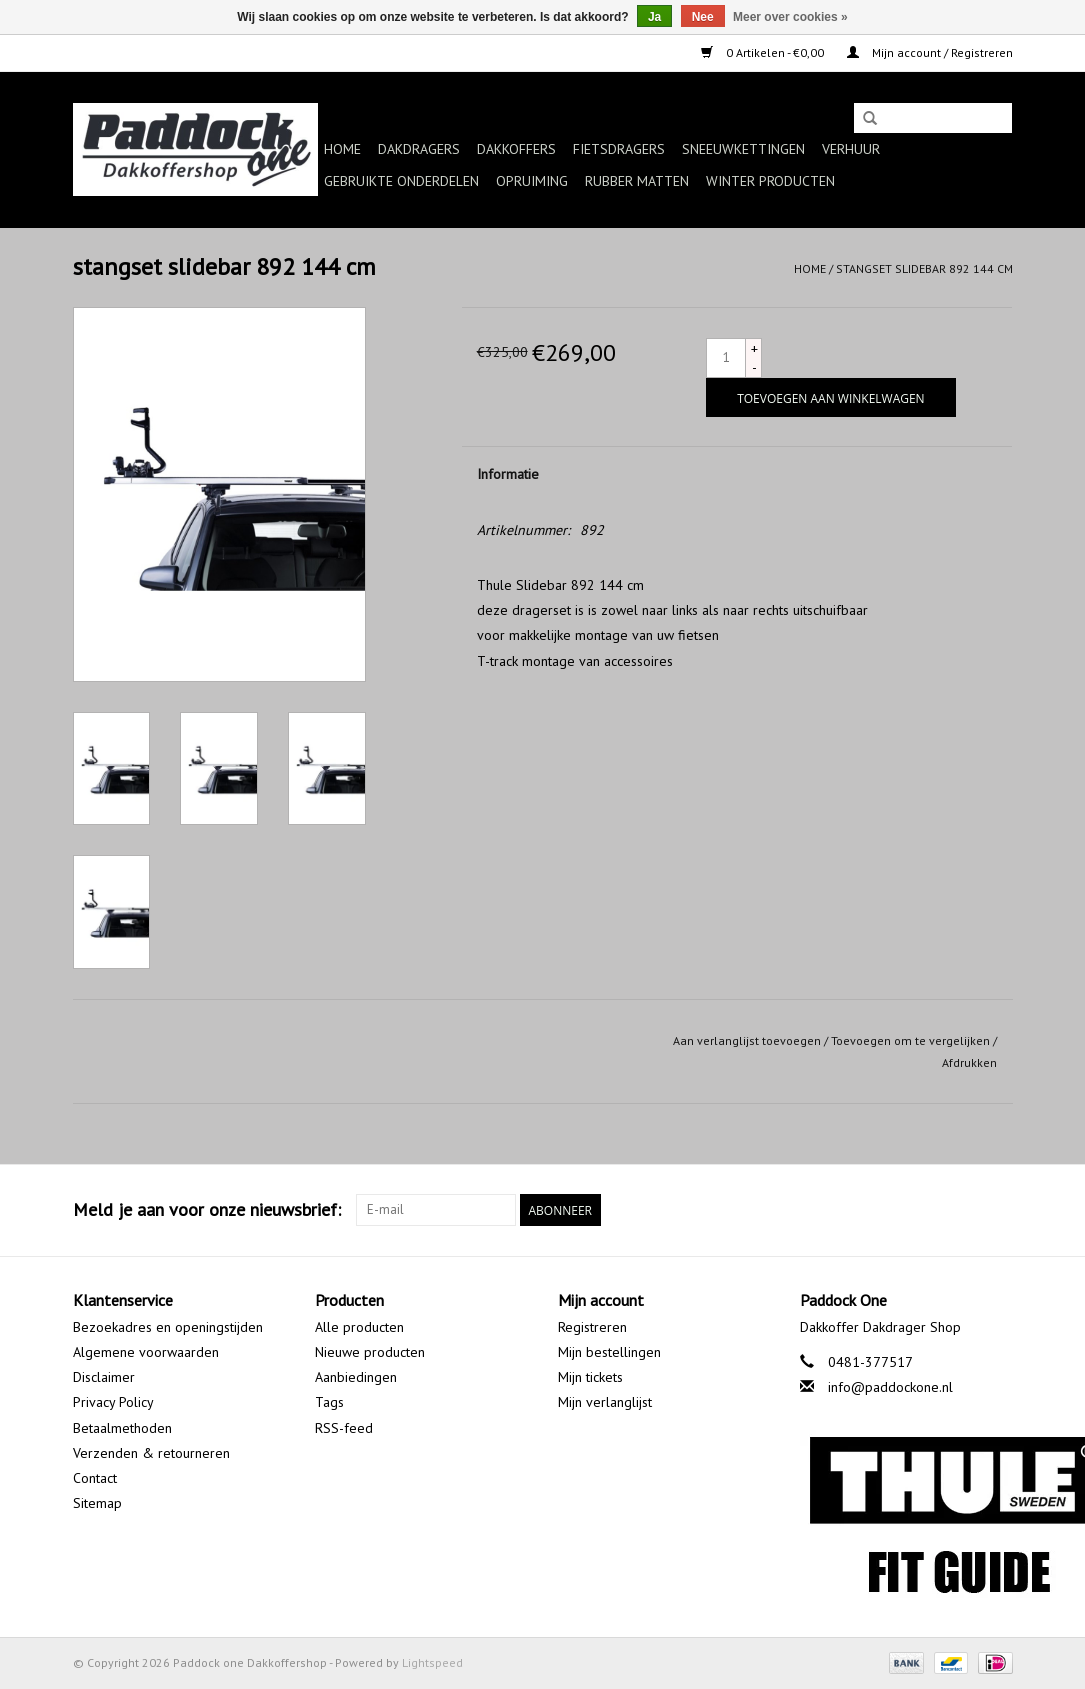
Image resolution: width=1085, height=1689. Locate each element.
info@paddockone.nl (890, 1387)
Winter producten (770, 181)
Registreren (592, 1327)
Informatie (508, 474)
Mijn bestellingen (609, 1352)
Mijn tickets (590, 1377)
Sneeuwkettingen (743, 149)
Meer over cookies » (790, 17)
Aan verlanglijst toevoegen (747, 1040)
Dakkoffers (516, 149)
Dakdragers (419, 149)
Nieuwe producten (370, 1352)
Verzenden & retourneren (151, 1453)
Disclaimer (104, 1377)
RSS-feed (344, 1428)
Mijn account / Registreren (930, 52)
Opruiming (532, 181)
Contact (95, 1478)
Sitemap (97, 1503)
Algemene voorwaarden (146, 1352)
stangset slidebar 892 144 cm (924, 268)
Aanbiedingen (356, 1377)
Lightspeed (432, 1662)
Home (342, 149)
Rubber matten (637, 181)
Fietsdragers (619, 149)
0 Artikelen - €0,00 (764, 52)
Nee (703, 17)
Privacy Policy (113, 1402)
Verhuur (851, 149)
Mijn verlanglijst (605, 1402)
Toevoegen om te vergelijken (912, 1040)
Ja (654, 17)
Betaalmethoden (122, 1428)
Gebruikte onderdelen (401, 181)
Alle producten (359, 1327)
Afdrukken (969, 1062)
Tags (329, 1402)
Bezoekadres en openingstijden (168, 1327)
